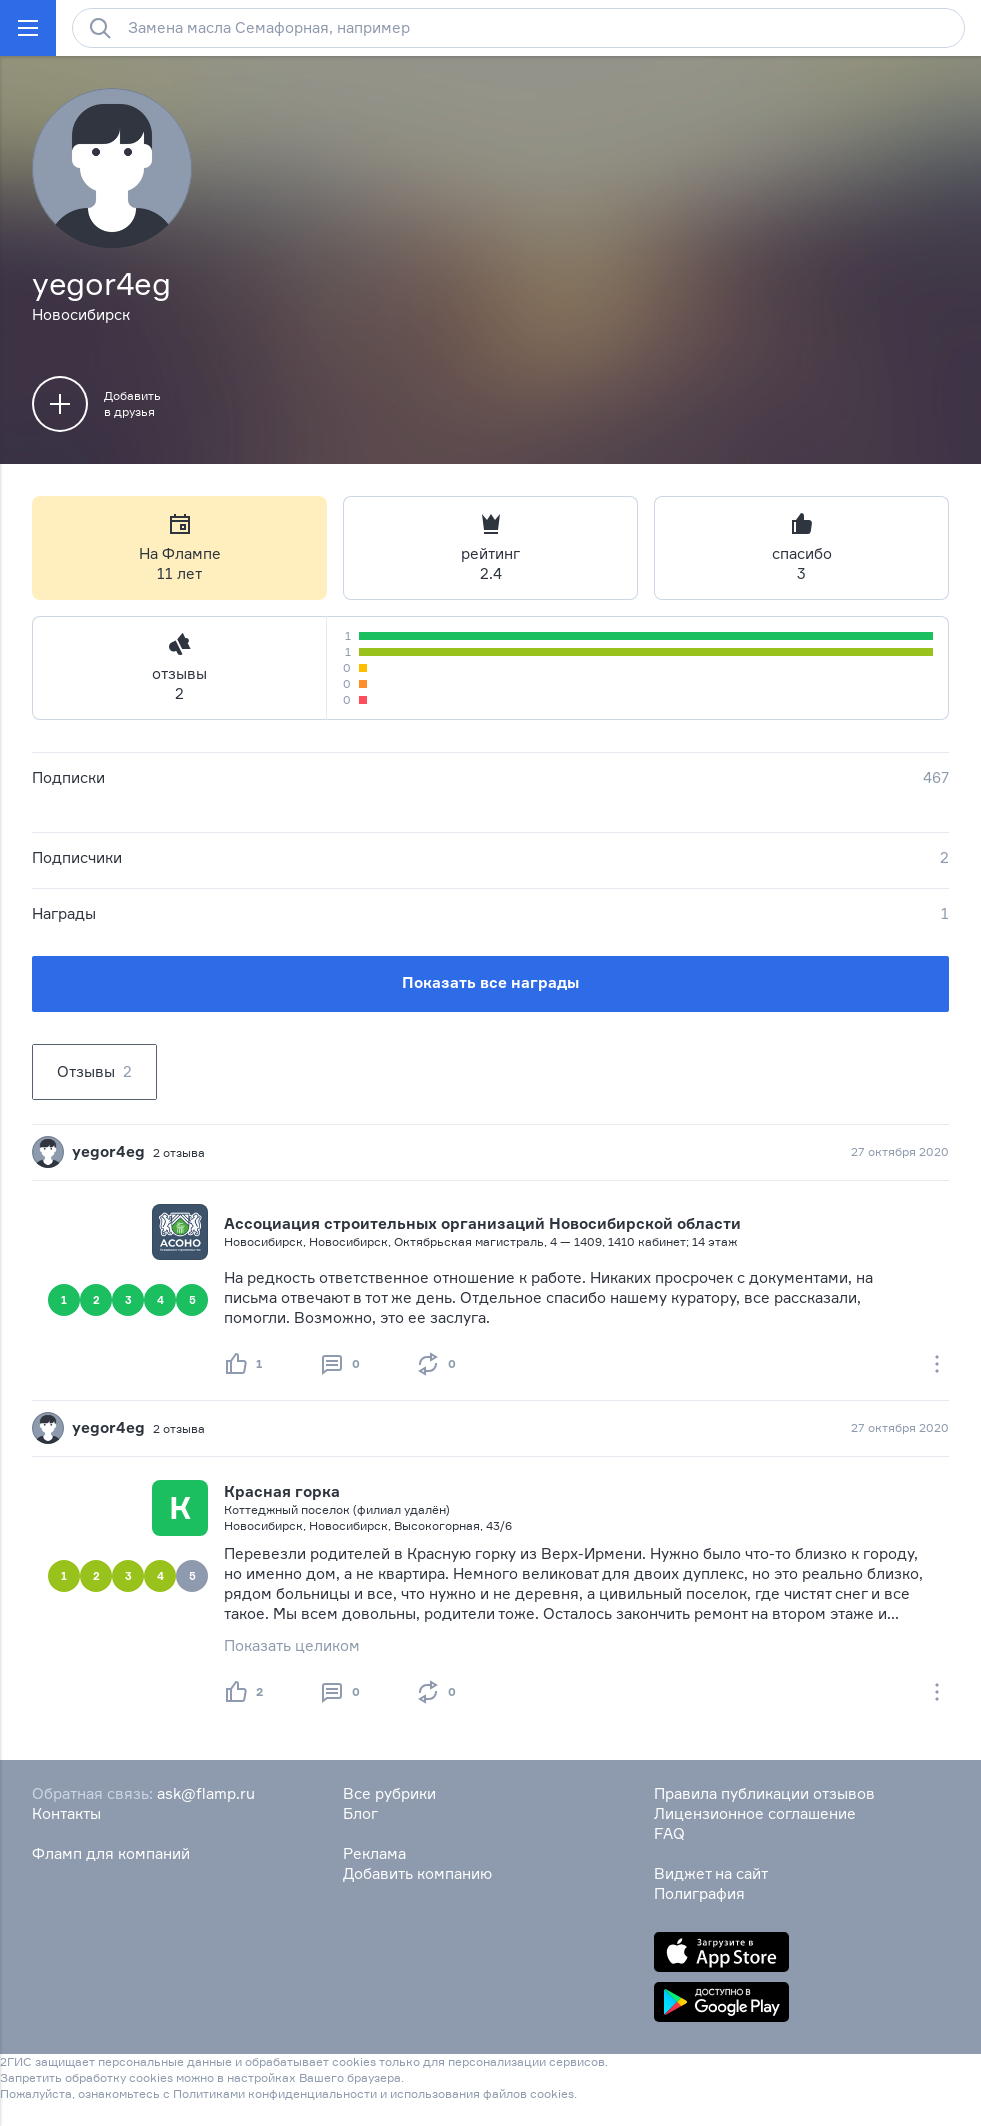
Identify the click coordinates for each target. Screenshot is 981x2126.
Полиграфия (699, 1893)
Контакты (66, 1813)
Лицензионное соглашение (755, 1813)
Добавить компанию (417, 1873)
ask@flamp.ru (206, 1793)
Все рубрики (389, 1793)
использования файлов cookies (482, 2093)
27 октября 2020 (900, 1151)
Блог (360, 1813)
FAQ (669, 1833)
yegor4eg (108, 1151)
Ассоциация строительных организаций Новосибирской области (482, 1223)
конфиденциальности (312, 2093)
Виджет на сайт (711, 1873)
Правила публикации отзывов (764, 1793)
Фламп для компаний (111, 1853)
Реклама (374, 1853)
